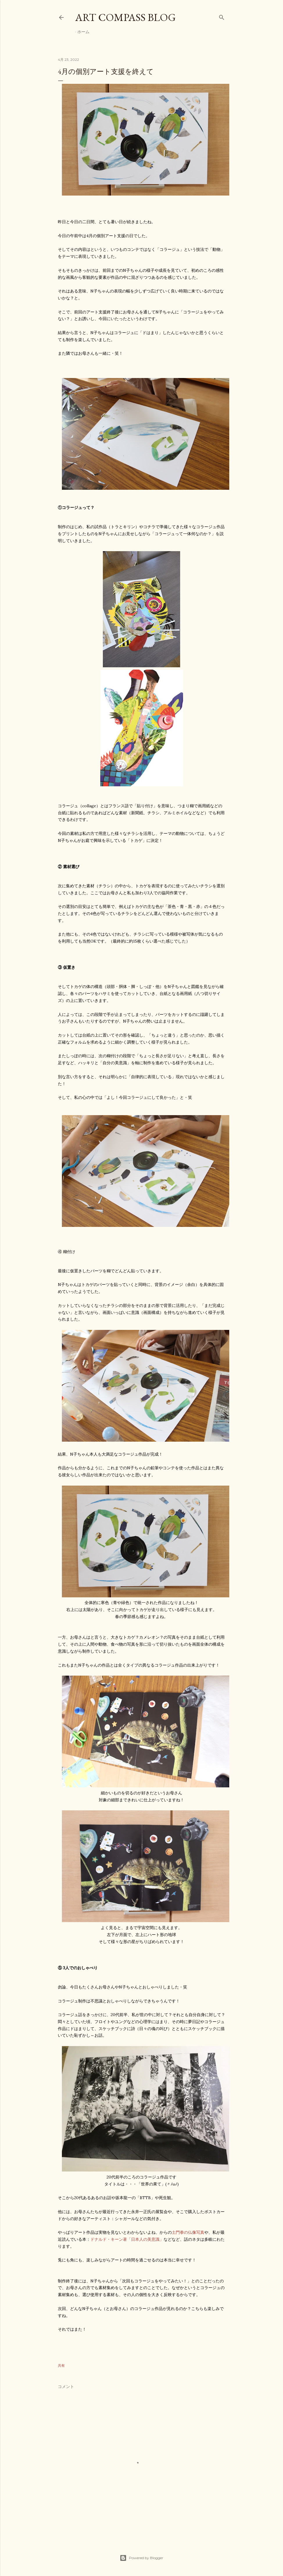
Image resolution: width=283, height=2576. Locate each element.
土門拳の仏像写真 (188, 2232)
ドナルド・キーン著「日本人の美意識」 (127, 2239)
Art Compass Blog (125, 17)
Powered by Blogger (141, 2557)
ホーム (83, 31)
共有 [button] (61, 2365)
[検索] (221, 16)
